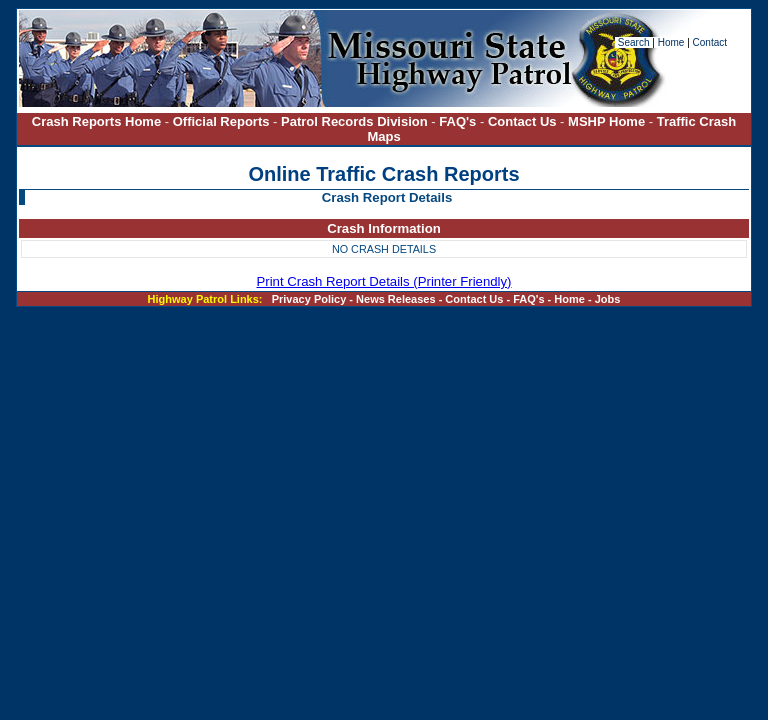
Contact (710, 42)
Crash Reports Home (96, 121)
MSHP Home (606, 121)
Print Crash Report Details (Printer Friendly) (383, 281)
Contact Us (524, 121)
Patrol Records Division (354, 121)
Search (635, 42)
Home (671, 42)
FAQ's (457, 121)
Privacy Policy (309, 299)
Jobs (608, 299)
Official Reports (221, 121)
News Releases (396, 299)
